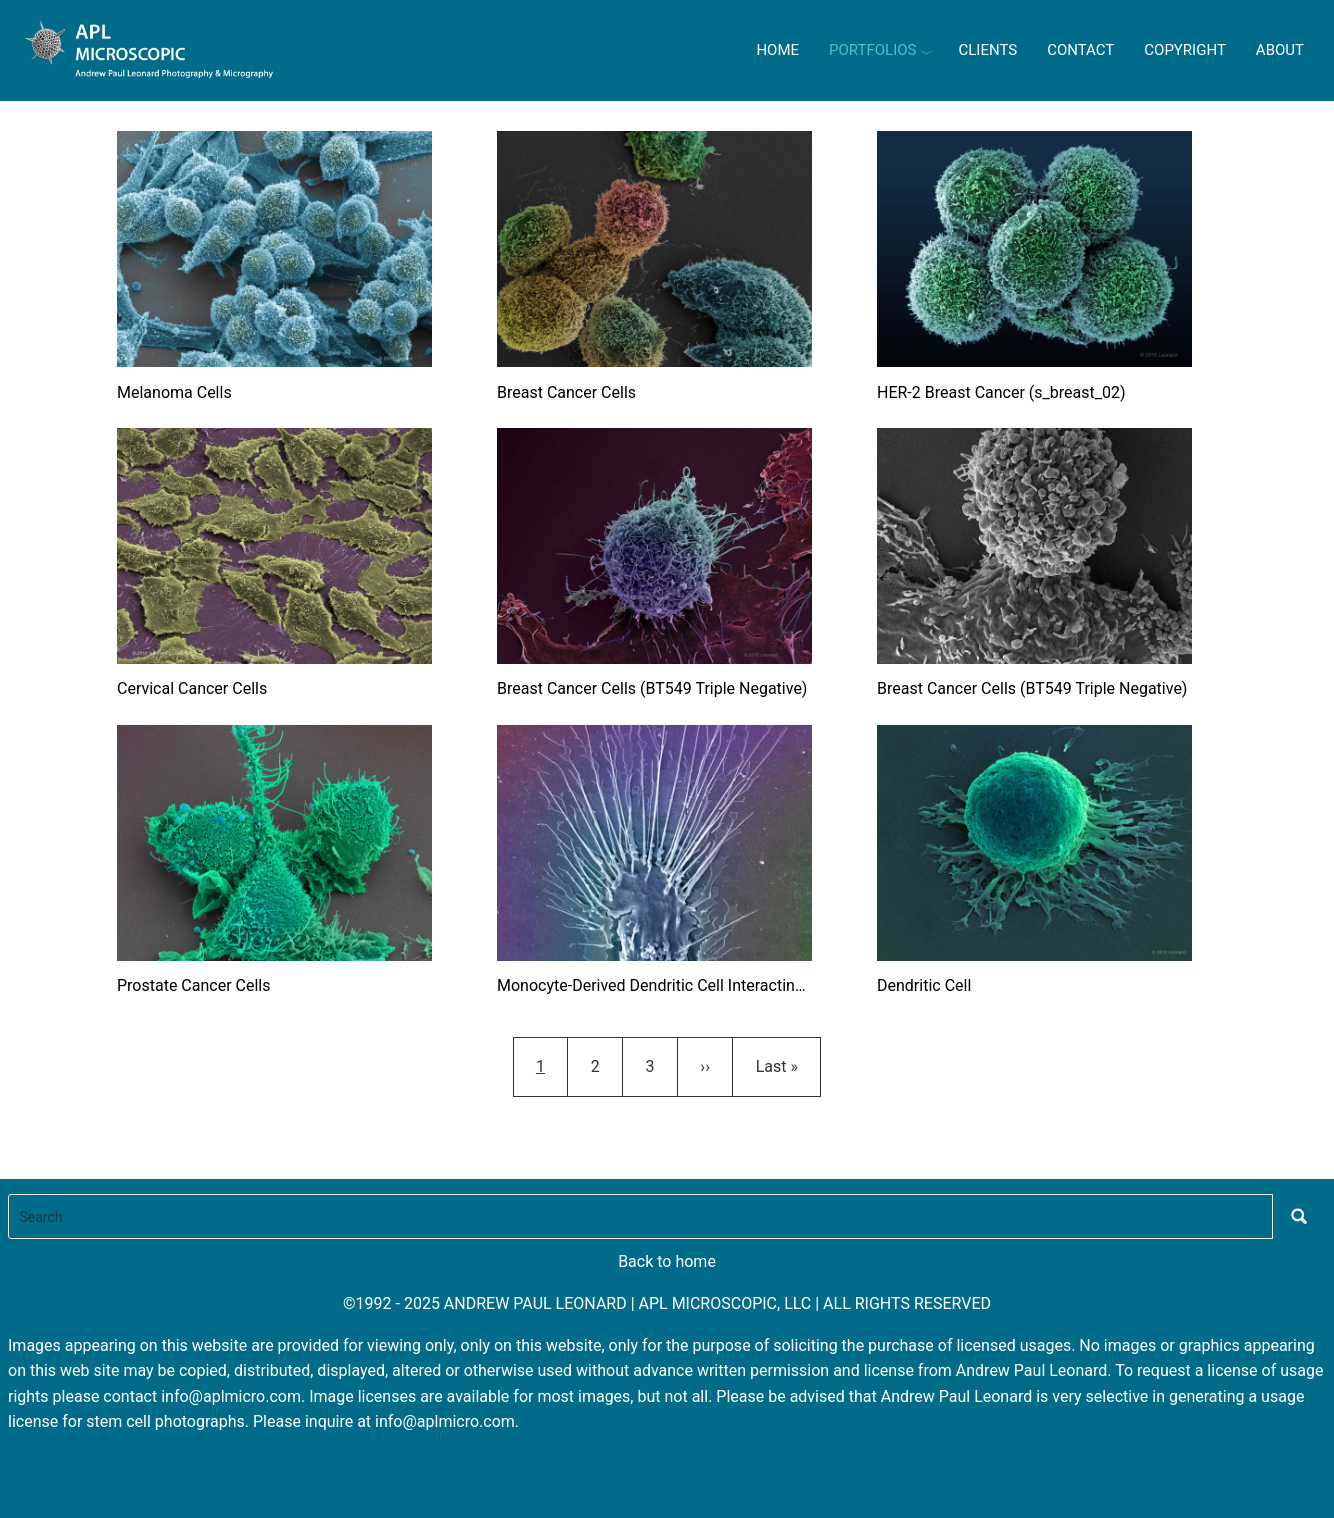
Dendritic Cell (924, 985)
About (1280, 50)
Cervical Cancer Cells (192, 688)
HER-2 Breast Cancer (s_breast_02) (1001, 392)
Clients (987, 50)
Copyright (1185, 50)
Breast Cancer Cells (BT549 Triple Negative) (652, 688)
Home (777, 50)
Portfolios (872, 50)
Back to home (667, 1261)
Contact (1080, 50)
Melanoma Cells (174, 392)
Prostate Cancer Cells (194, 985)
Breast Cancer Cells (566, 392)
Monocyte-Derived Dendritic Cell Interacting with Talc (654, 985)
